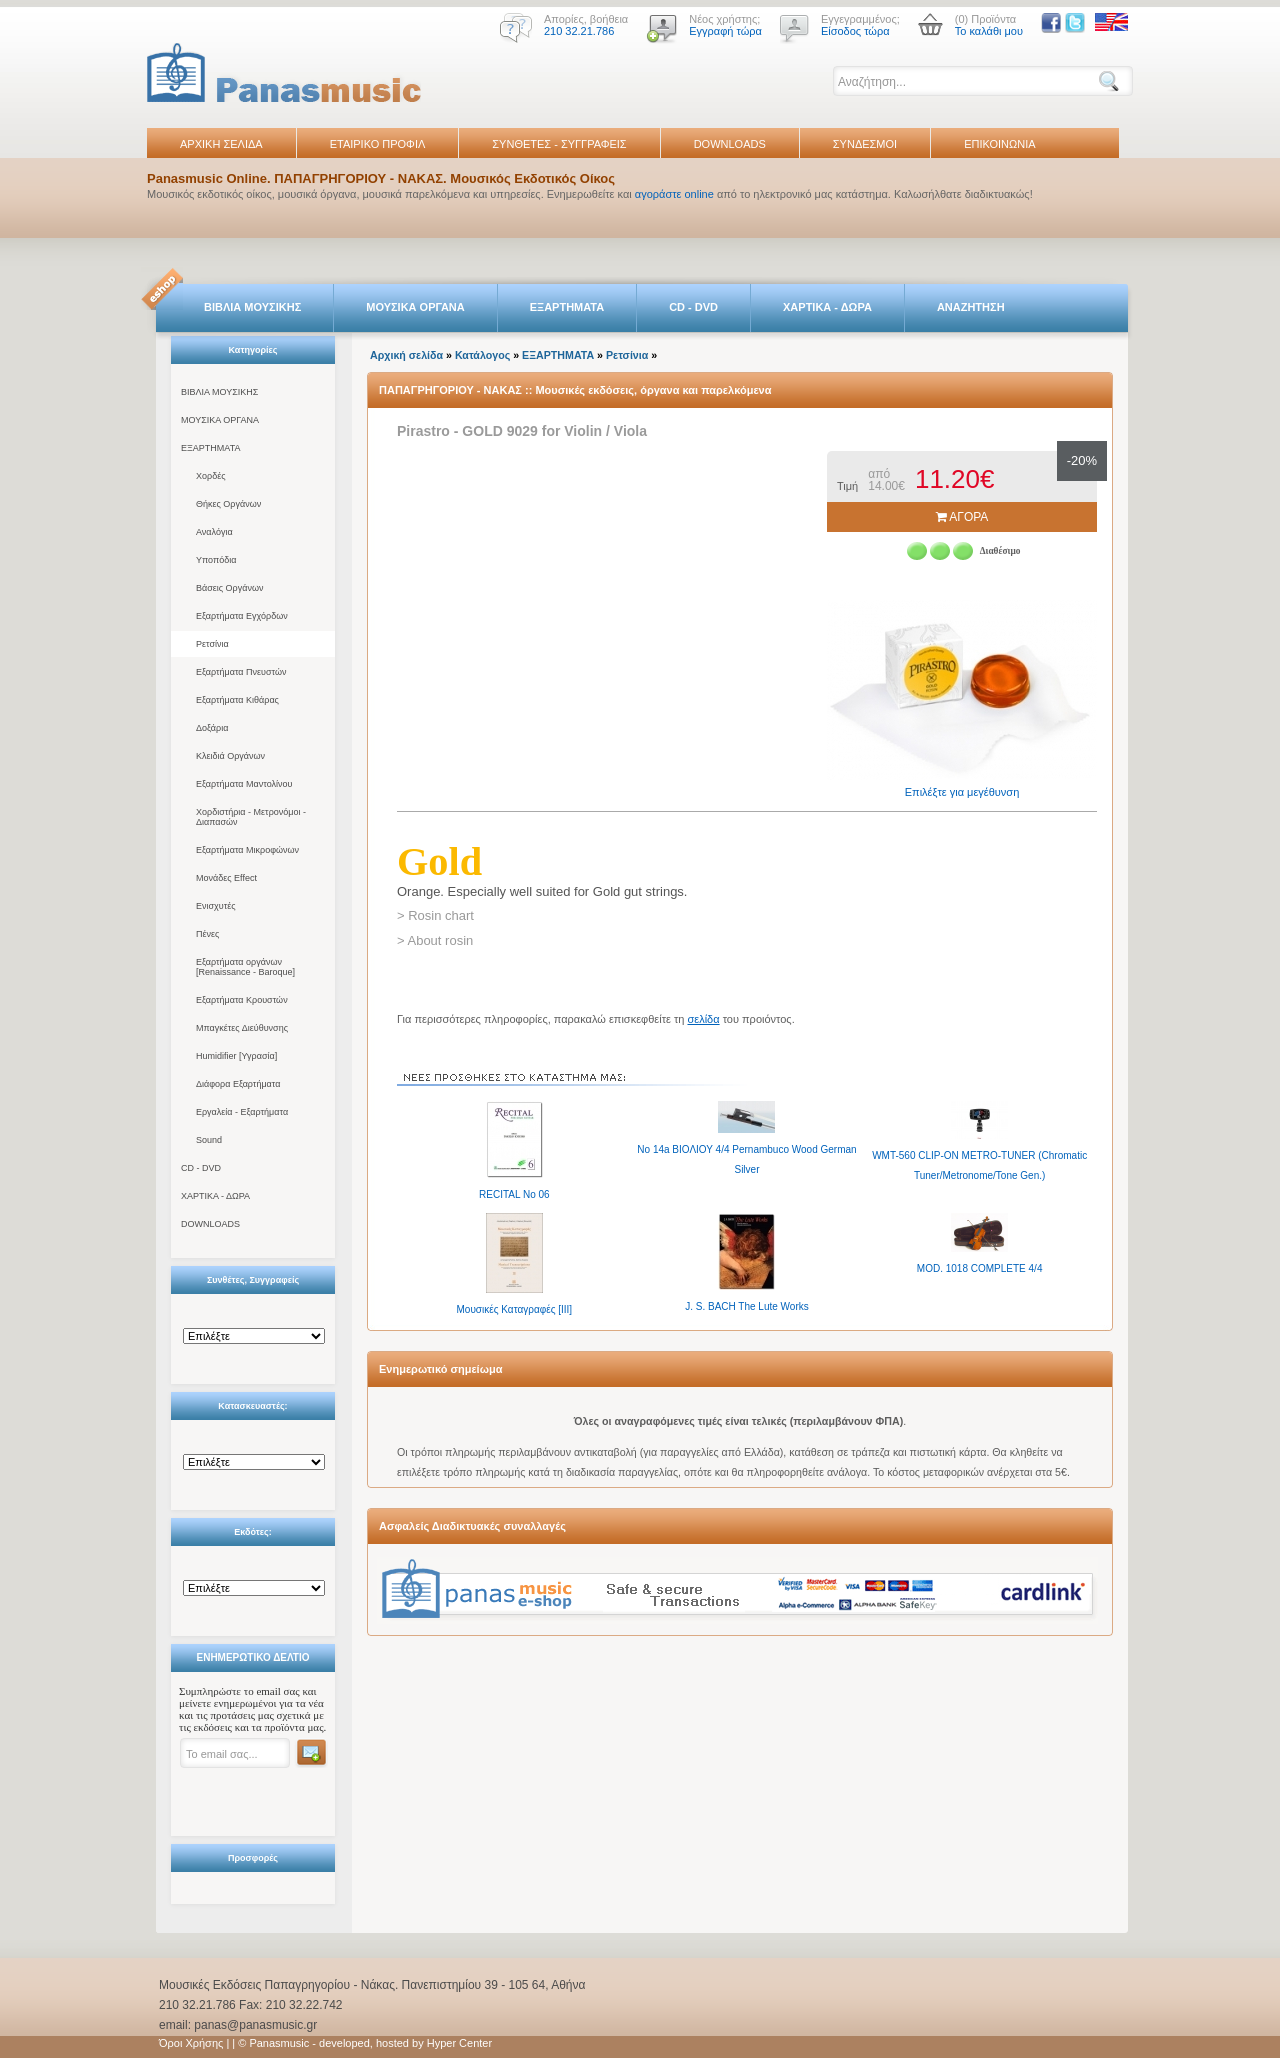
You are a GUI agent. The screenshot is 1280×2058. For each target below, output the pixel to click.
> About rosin (435, 940)
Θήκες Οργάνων (228, 504)
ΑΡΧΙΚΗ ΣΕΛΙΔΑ (221, 144)
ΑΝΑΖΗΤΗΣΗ (971, 307)
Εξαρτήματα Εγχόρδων (242, 616)
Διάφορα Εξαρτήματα (238, 1084)
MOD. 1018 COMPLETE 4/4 (980, 1268)
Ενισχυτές (216, 906)
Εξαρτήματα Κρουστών (242, 1000)
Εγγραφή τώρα (725, 31)
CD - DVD (693, 307)
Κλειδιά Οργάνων (230, 756)
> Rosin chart (435, 915)
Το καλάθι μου (989, 31)
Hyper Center (459, 2043)
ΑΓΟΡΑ (962, 517)
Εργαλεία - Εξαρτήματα (242, 1112)
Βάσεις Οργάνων (229, 588)
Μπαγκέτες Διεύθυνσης (242, 1028)
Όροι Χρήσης (191, 2043)
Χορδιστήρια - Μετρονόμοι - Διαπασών (251, 817)
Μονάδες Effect (226, 878)
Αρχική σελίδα (406, 355)
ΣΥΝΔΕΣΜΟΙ (865, 144)
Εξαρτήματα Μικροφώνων (247, 850)
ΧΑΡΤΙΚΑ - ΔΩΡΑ (827, 307)
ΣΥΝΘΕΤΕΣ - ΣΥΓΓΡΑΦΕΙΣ (559, 144)
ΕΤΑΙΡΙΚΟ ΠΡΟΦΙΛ (378, 144)
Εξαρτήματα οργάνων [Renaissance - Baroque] (245, 967)
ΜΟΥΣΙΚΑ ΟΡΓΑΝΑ (415, 307)
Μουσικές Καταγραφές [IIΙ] (515, 1309)
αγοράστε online (674, 194)
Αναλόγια (214, 532)
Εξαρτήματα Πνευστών (241, 672)
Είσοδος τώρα (855, 31)
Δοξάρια (212, 728)
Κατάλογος (482, 355)
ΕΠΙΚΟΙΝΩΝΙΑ (999, 144)
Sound (209, 1140)
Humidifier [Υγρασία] (236, 1056)
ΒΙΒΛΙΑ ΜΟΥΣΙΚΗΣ (252, 307)
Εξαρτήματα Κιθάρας (237, 700)
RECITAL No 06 (514, 1194)
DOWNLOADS (730, 144)
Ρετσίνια (212, 644)
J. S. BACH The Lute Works (747, 1306)
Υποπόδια (216, 560)
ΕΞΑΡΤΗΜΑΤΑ (567, 307)
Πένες (207, 934)
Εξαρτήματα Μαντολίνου (244, 784)
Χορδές (211, 476)
